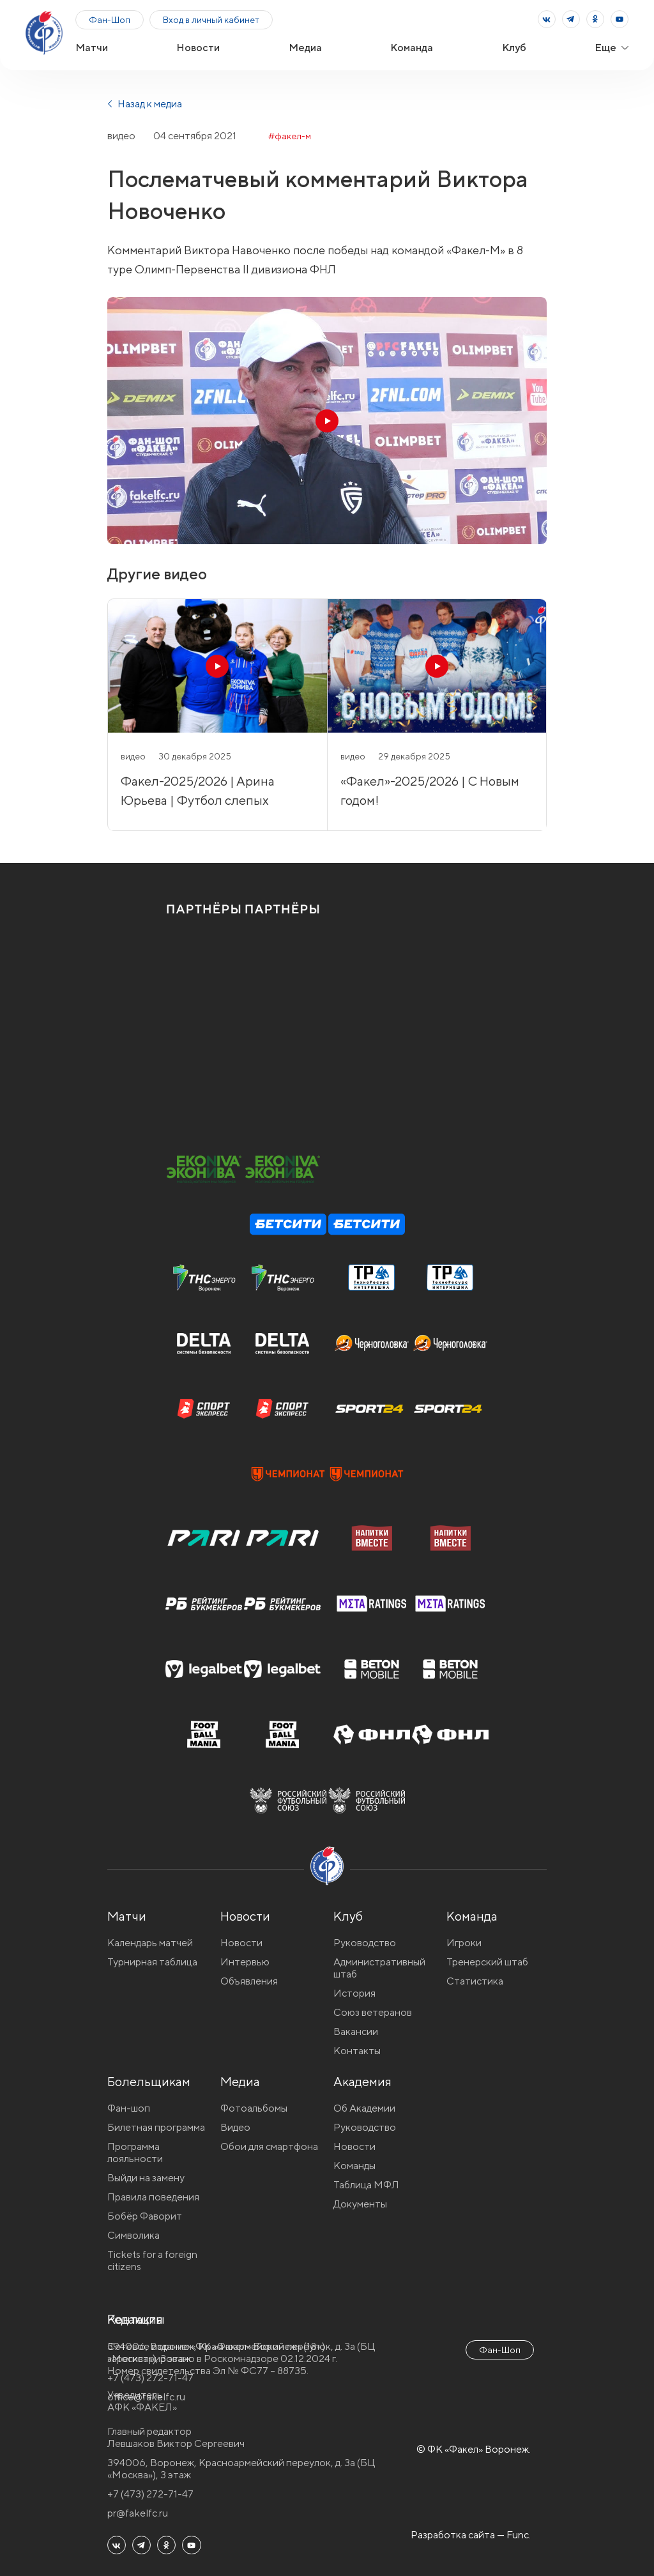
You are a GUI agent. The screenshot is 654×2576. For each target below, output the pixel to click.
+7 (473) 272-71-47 (150, 2494)
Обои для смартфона (269, 2146)
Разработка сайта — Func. (471, 2535)
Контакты (357, 2051)
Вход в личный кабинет (211, 20)
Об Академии (364, 2108)
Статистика (474, 1981)
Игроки (464, 1943)
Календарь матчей (150, 1943)
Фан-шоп (128, 2108)
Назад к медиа (144, 104)
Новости (198, 48)
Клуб (514, 48)
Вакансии (355, 2031)
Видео (235, 2127)
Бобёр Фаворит (144, 2216)
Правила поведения (153, 2197)
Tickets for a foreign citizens (152, 2260)
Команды (354, 2166)
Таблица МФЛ (366, 2185)
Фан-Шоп (109, 20)
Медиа (305, 48)
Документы (360, 2204)
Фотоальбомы (253, 2108)
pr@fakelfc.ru (137, 2513)
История (354, 1993)
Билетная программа (156, 2127)
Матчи (91, 48)
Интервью (245, 1962)
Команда (411, 48)
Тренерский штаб (487, 1962)
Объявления (249, 1981)
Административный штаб (379, 1968)
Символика (133, 2235)
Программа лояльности (135, 2152)
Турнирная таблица (152, 1962)
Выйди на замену (146, 2178)
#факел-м (289, 136)
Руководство (364, 1943)
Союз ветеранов (372, 2012)
